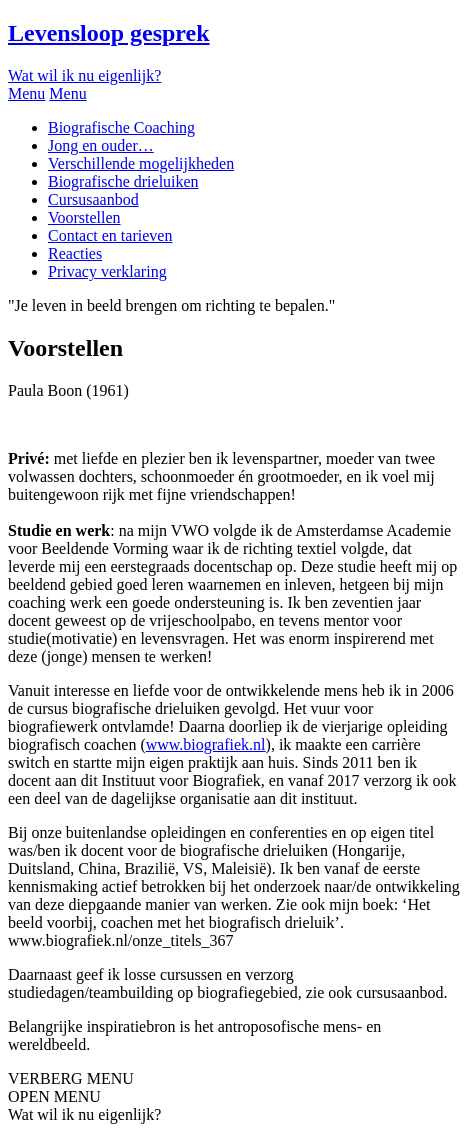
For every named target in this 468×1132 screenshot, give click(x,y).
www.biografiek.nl (206, 744)
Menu (26, 93)
